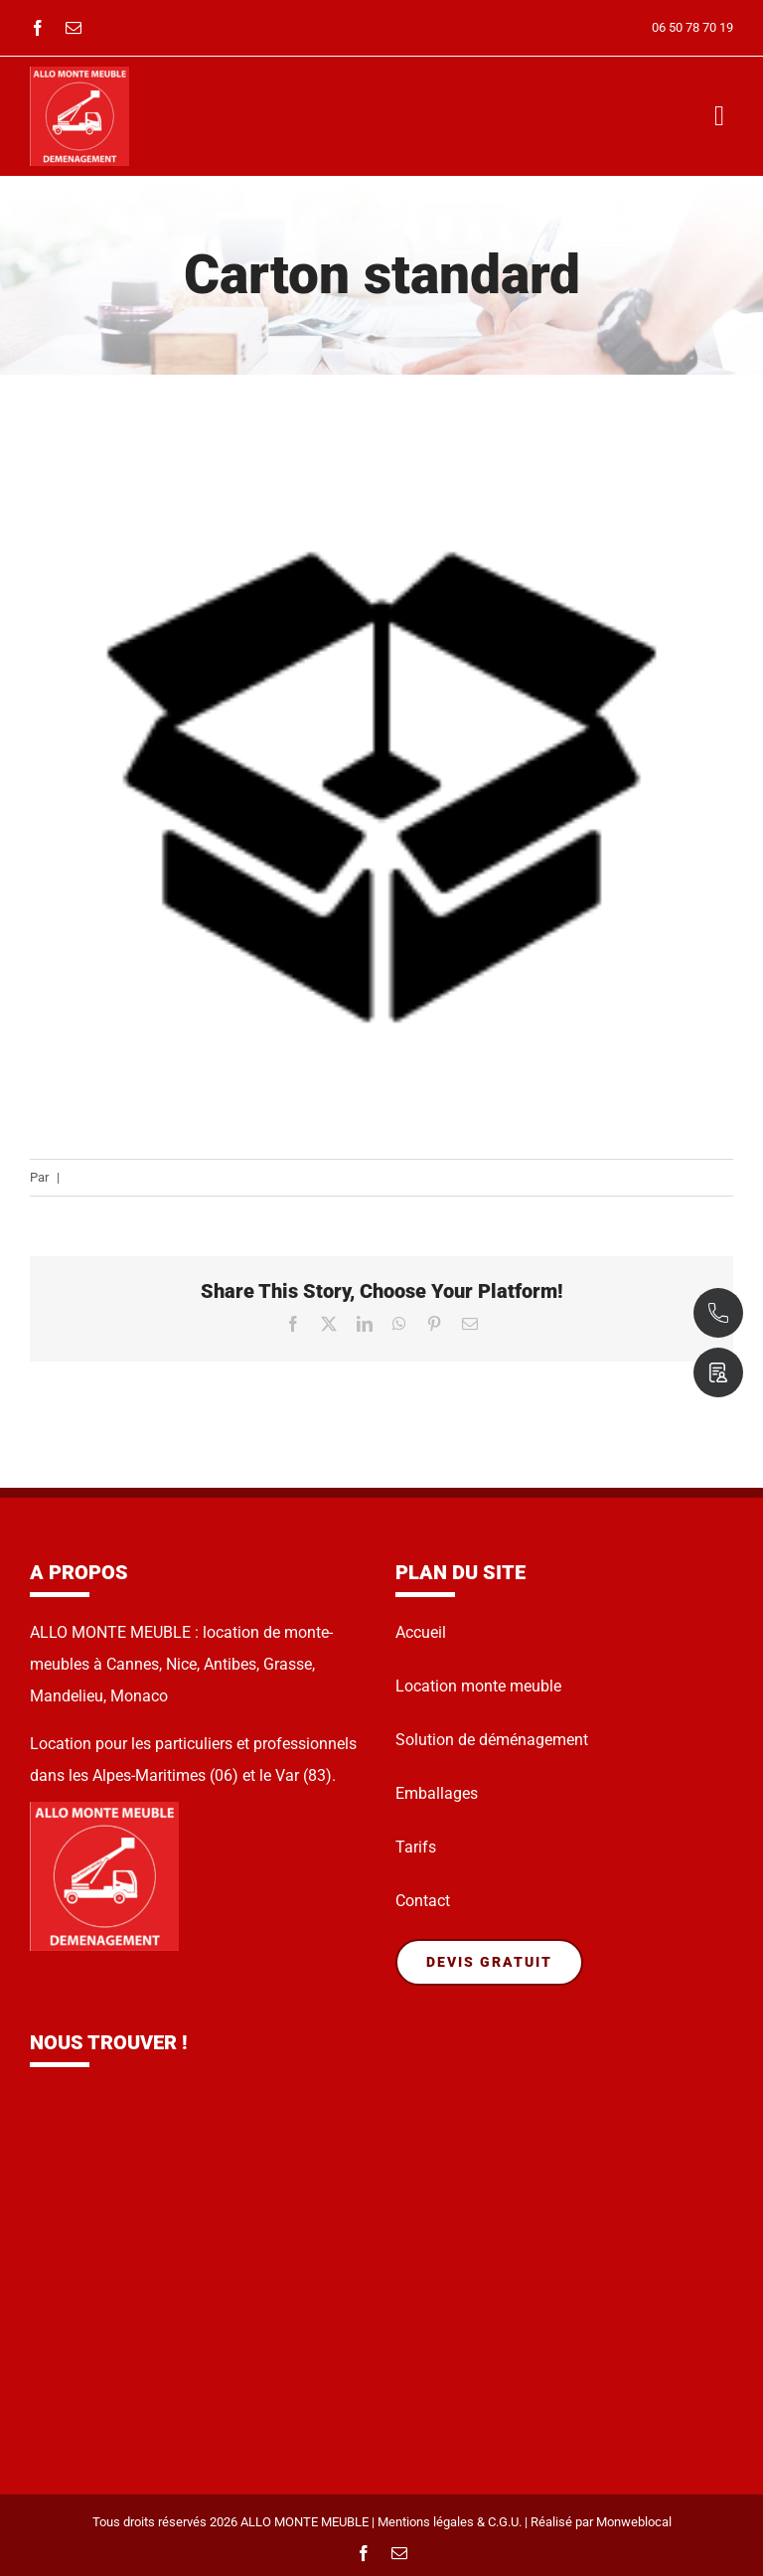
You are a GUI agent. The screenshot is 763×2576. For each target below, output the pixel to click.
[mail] (73, 28)
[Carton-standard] (381, 787)
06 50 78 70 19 (692, 27)
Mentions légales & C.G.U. (450, 2521)
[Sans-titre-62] (79, 74)
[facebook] (38, 28)
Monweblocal (634, 2521)
